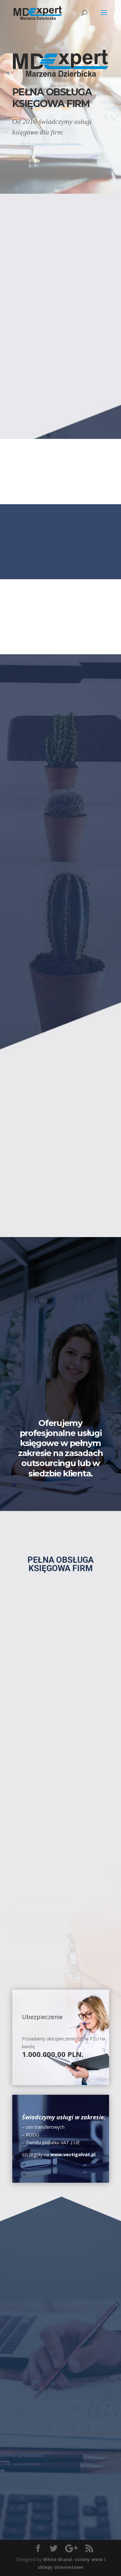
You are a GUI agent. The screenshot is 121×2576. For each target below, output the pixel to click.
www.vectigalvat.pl (73, 2154)
